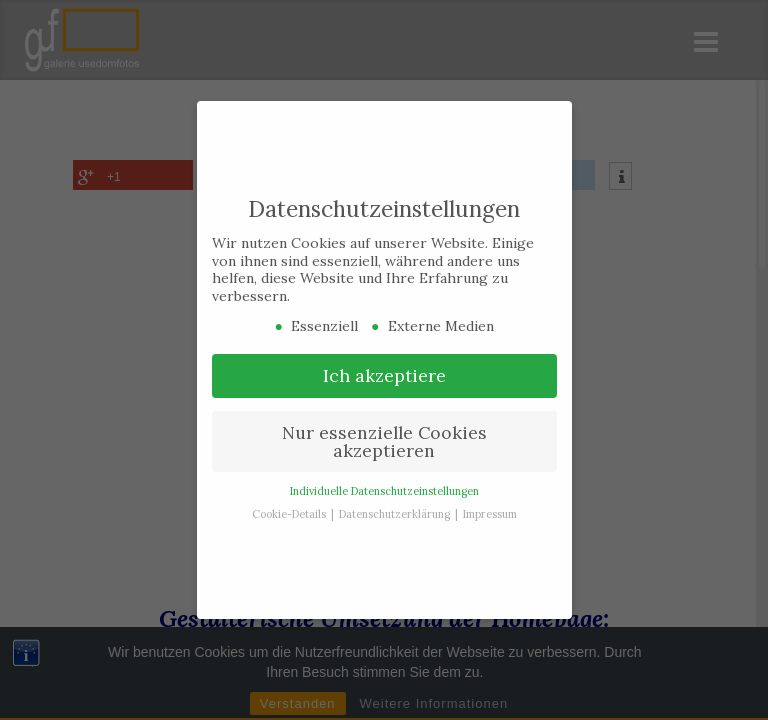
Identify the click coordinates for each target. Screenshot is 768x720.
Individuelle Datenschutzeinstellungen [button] (384, 481)
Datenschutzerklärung (396, 504)
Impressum (490, 504)
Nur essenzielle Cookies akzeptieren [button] (384, 431)
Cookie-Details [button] (290, 504)
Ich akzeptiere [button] (384, 365)
